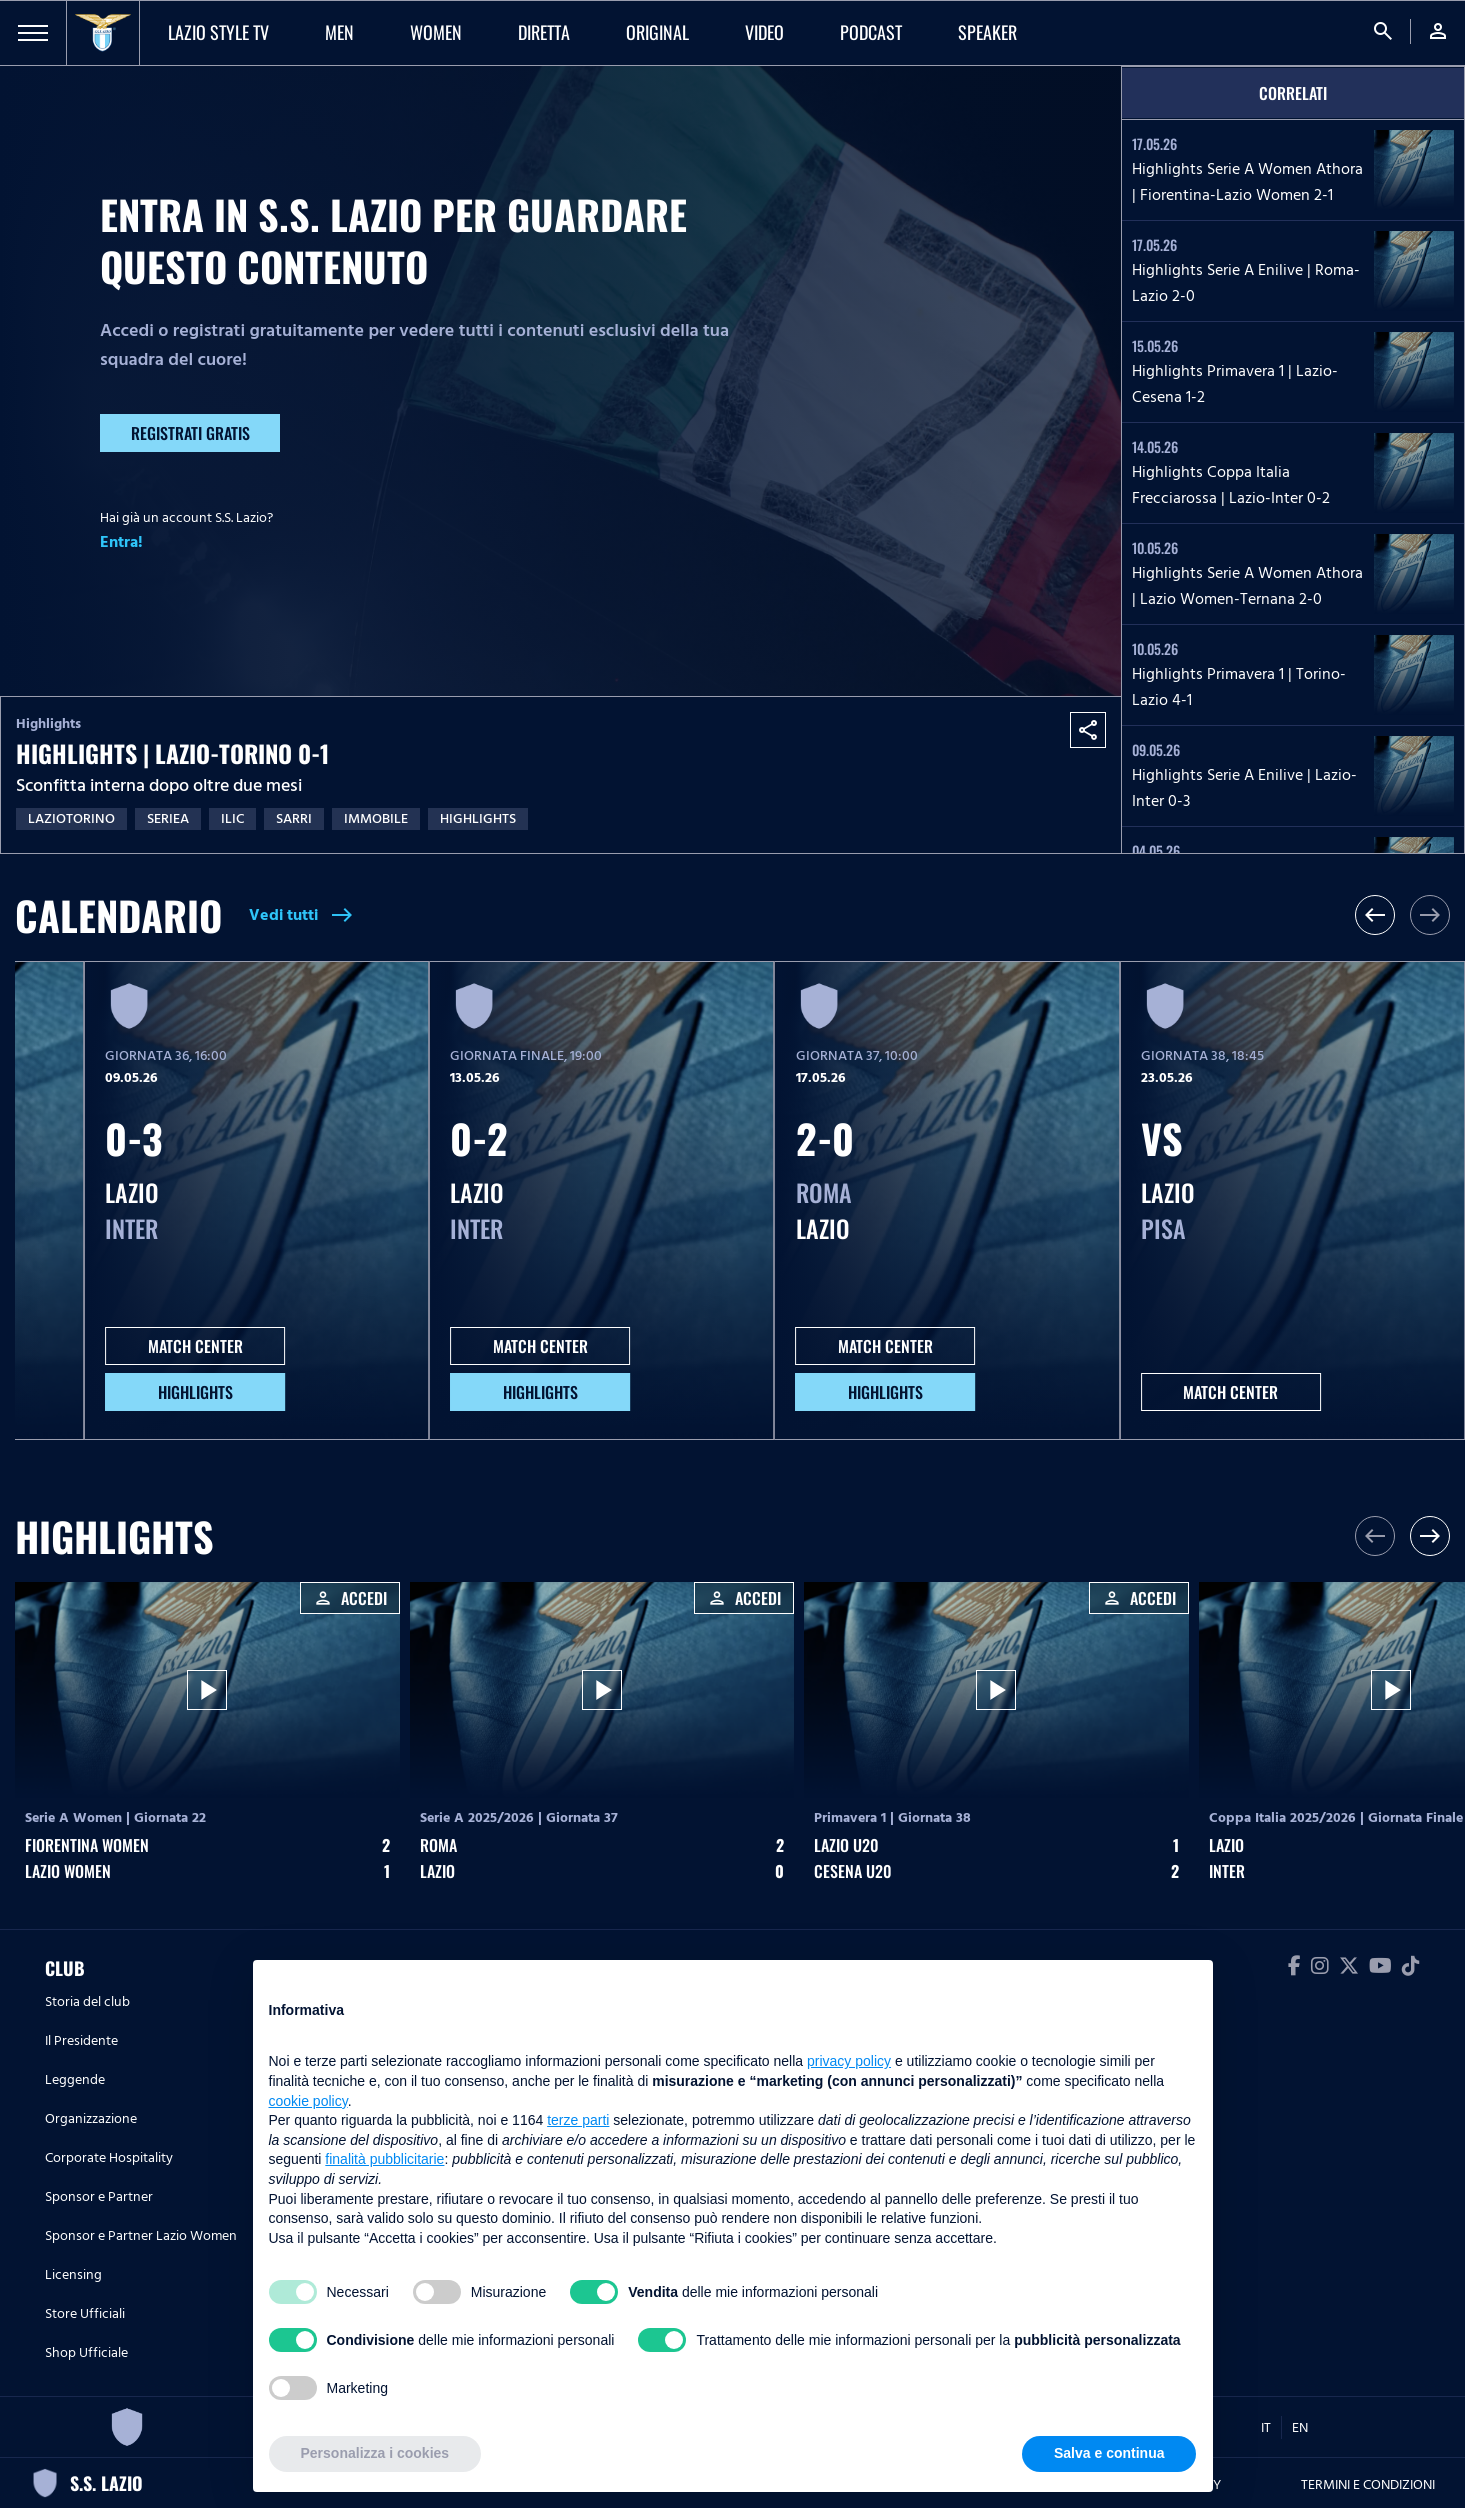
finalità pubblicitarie (384, 2159)
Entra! (121, 542)
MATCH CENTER (195, 1346)
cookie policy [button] (308, 2101)
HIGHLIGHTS (195, 1392)
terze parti (578, 2120)
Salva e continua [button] (1109, 2453)
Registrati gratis (190, 433)
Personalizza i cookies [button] (375, 2453)
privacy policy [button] (849, 2061)
